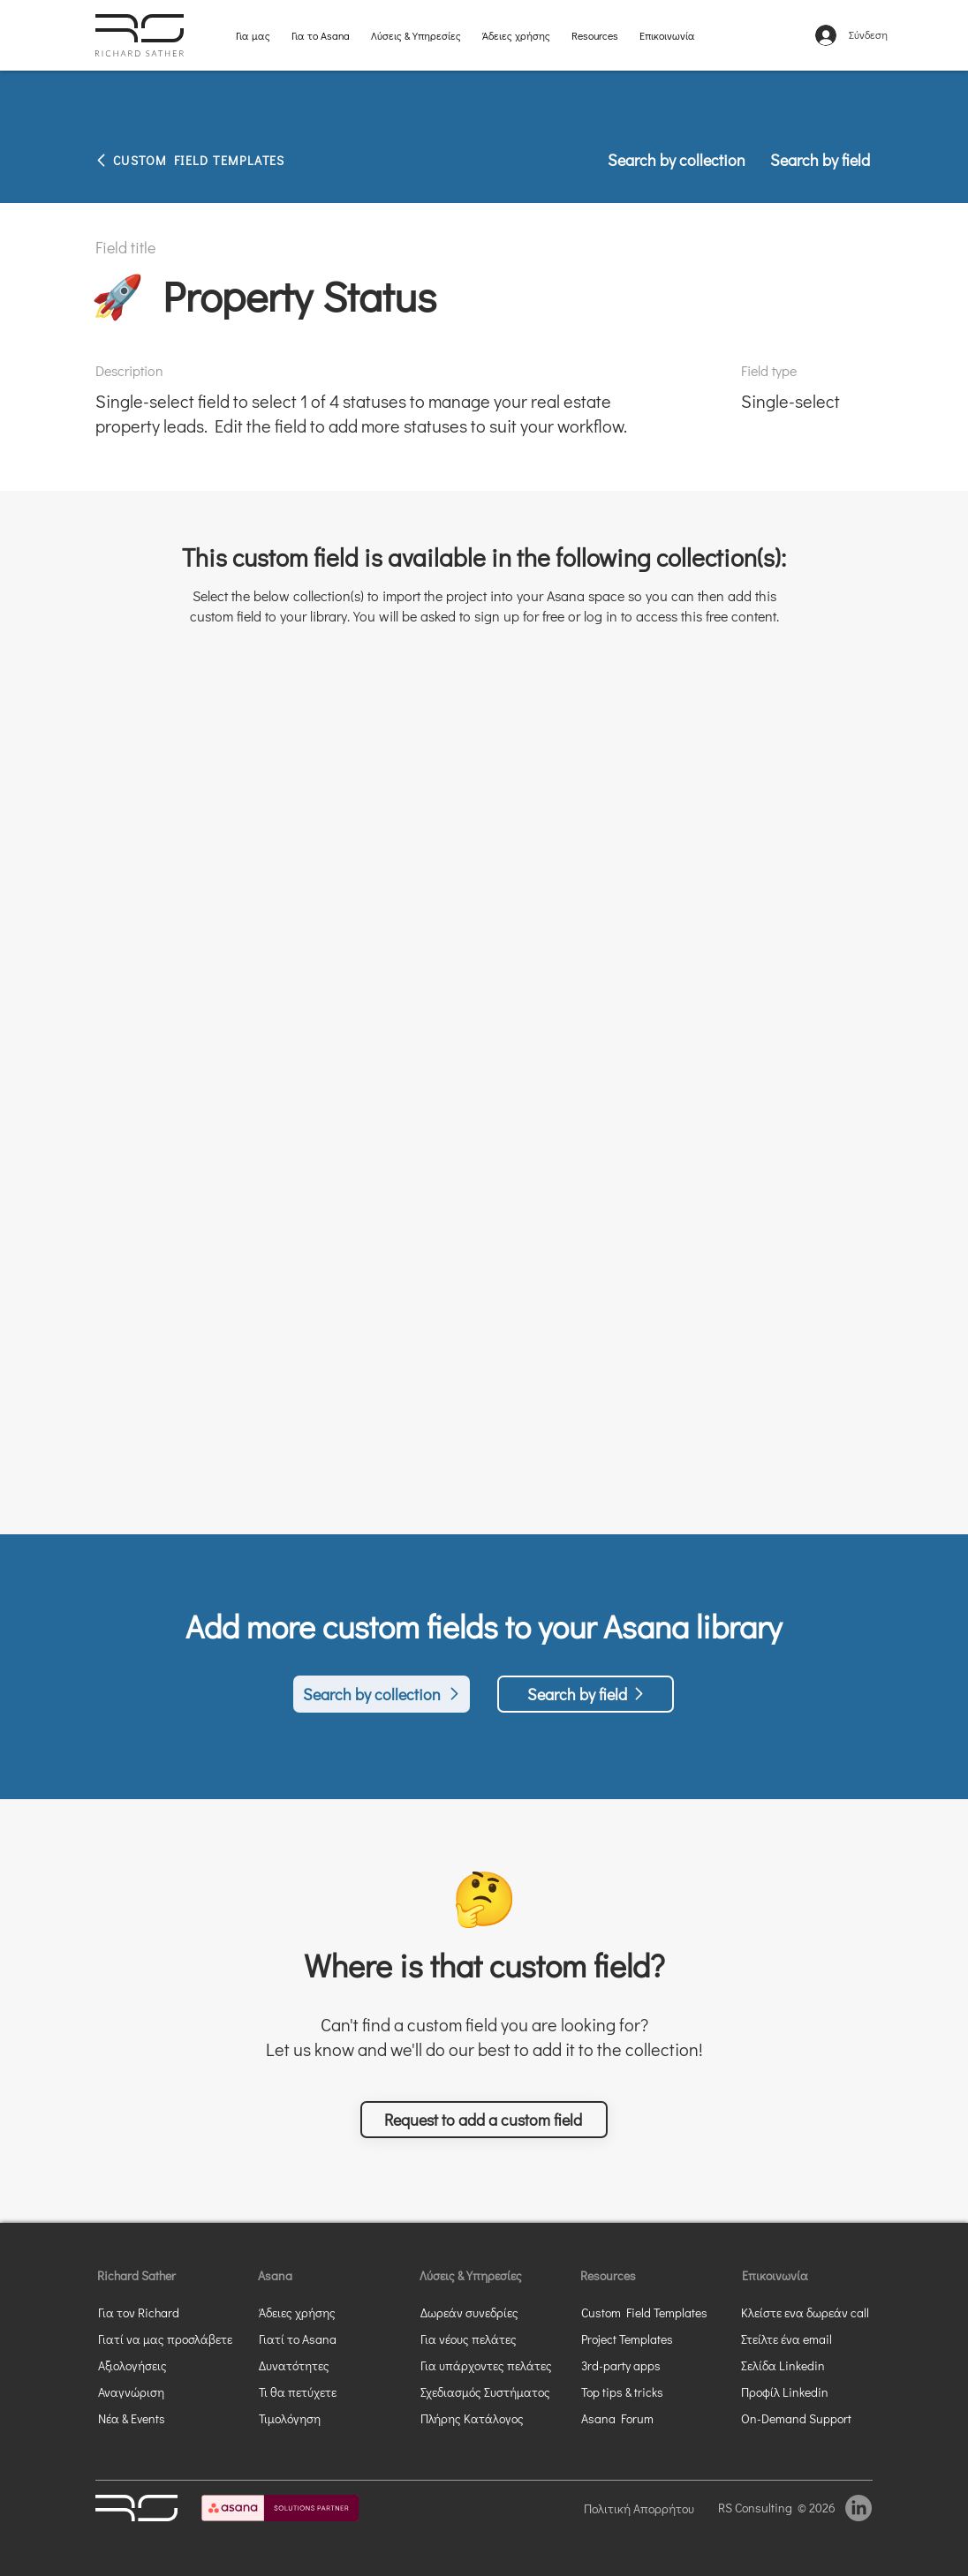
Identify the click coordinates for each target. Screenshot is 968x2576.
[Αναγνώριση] (161, 2391)
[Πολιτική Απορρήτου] (644, 2508)
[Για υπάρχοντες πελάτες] (493, 2365)
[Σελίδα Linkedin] (804, 2365)
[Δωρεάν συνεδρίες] (493, 2312)
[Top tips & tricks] (645, 2391)
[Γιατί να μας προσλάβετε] (166, 2338)
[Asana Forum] (645, 2418)
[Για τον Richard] (148, 2312)
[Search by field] (814, 159)
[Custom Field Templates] (654, 2312)
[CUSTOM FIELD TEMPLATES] (227, 159)
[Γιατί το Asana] (309, 2338)
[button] (484, 2119)
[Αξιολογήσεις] (161, 2365)
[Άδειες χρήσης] (322, 2312)
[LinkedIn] (858, 2508)
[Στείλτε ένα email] (804, 2338)
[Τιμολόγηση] (309, 2418)
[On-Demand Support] (804, 2418)
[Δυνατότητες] (309, 2365)
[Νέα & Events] (161, 2418)
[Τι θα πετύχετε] (331, 2391)
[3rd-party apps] (645, 2365)
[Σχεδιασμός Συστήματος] (493, 2391)
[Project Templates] (645, 2338)
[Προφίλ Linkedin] (791, 2391)
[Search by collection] (677, 159)
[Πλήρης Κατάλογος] (493, 2418)
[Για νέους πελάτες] (493, 2338)
